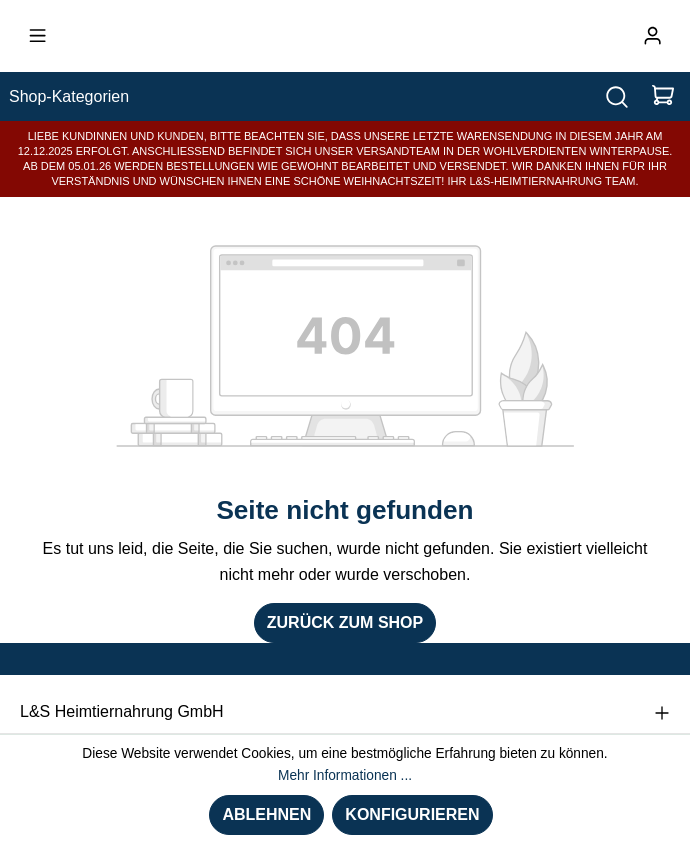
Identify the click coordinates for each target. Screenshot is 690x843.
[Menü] (37, 36)
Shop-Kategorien (69, 96)
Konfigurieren (412, 814)
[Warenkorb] (663, 96)
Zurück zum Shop (345, 622)
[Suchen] (617, 96)
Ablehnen (266, 814)
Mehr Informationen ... (345, 775)
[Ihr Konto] (652, 36)
